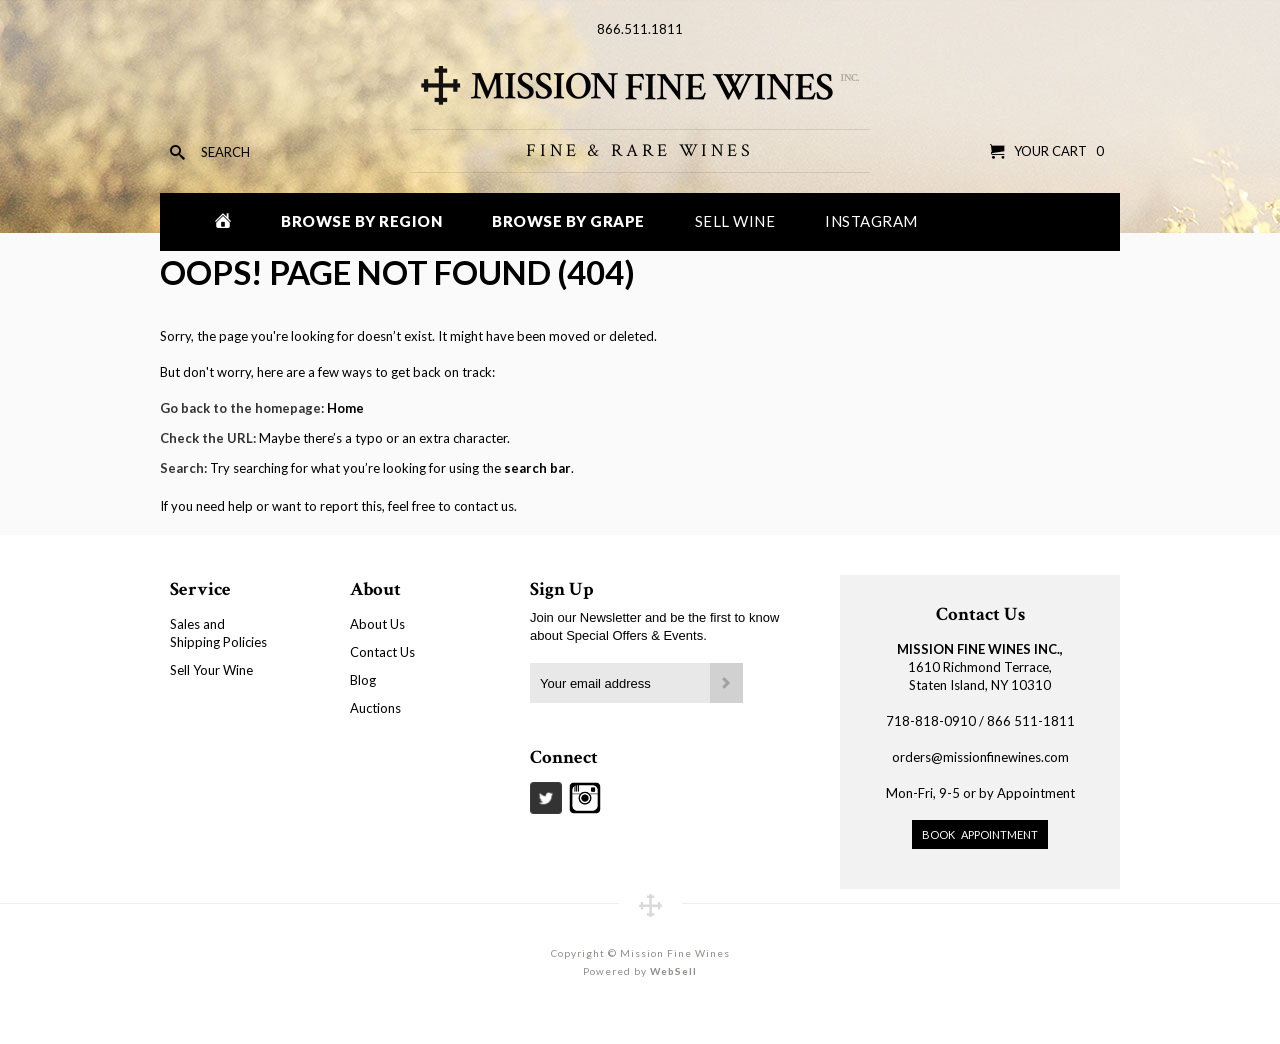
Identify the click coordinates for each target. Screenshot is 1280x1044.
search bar (537, 468)
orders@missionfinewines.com (980, 757)
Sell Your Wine (211, 670)
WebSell (673, 971)
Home (345, 408)
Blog (363, 680)
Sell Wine (735, 221)
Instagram (871, 221)
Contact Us (382, 652)
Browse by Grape (568, 221)
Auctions (375, 708)
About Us (377, 624)
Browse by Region (361, 221)
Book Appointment (980, 834)
